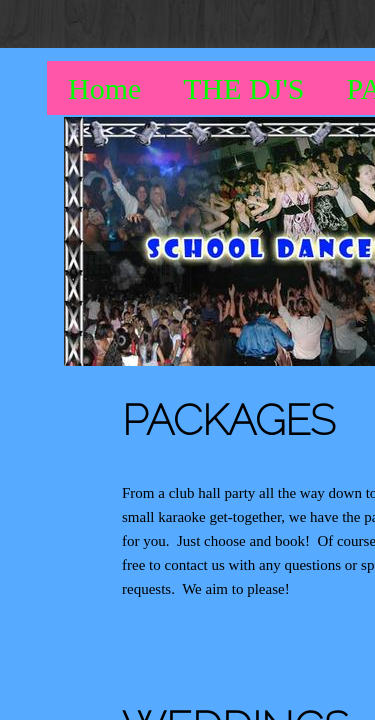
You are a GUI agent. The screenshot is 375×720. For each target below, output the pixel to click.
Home (104, 88)
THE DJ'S (243, 88)
